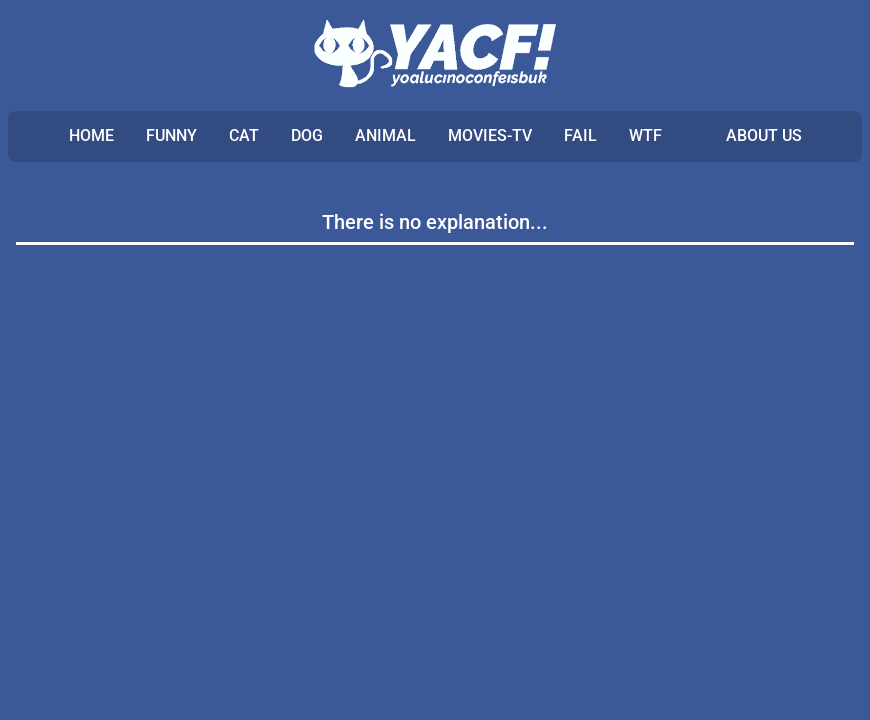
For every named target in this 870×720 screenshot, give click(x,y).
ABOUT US (764, 135)
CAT (244, 135)
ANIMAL (385, 135)
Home (91, 135)
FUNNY (171, 135)
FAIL (580, 135)
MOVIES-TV (490, 135)
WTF (645, 135)
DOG (307, 135)
